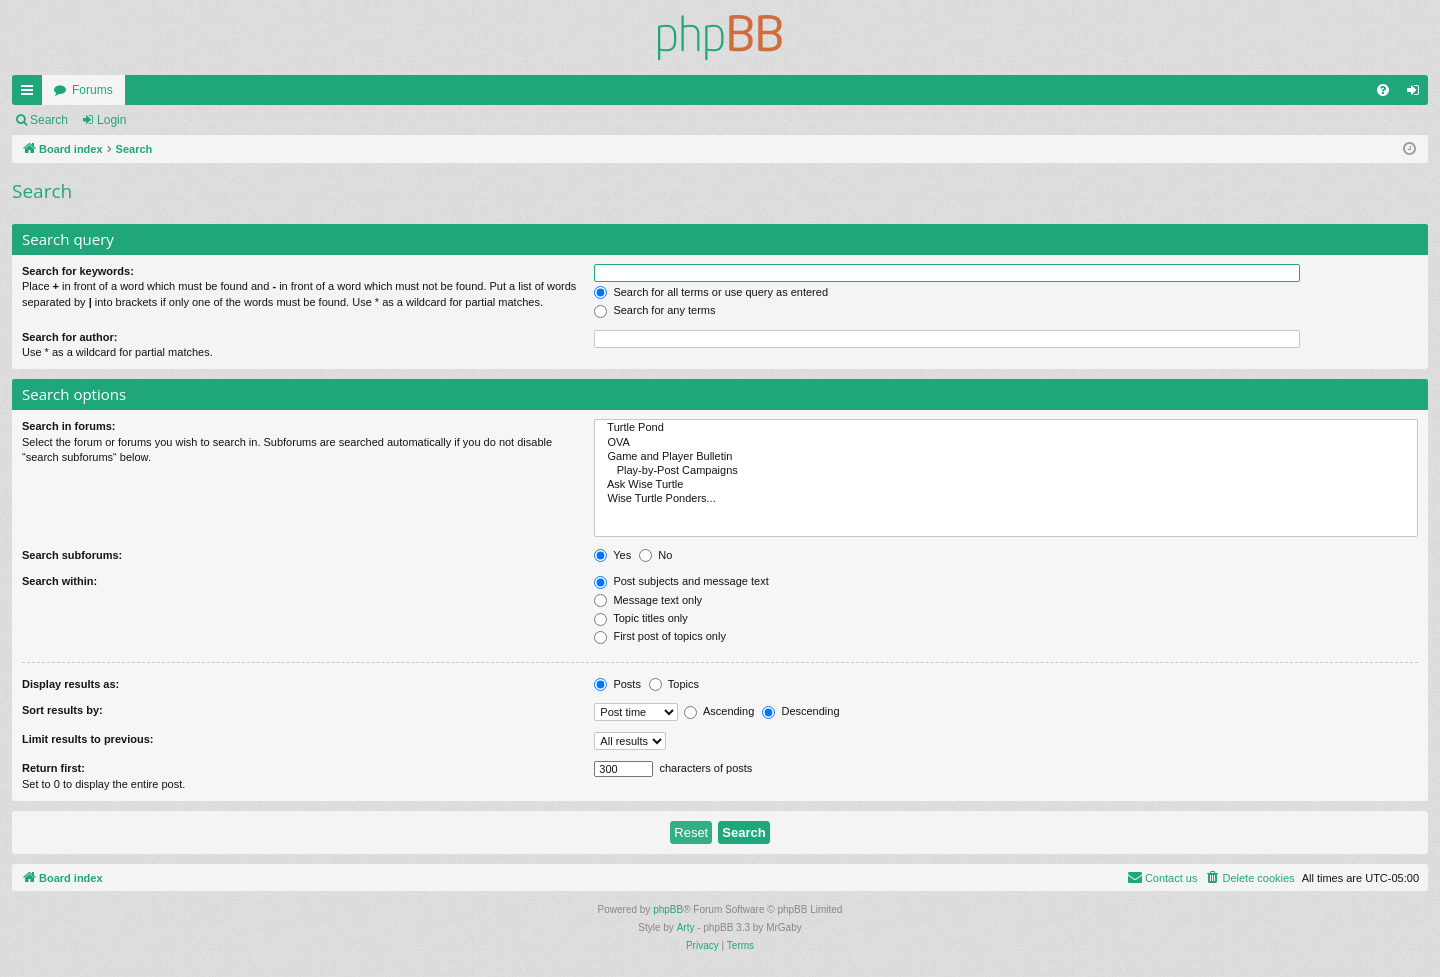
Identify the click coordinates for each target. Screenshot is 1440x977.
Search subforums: (72, 555)
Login (111, 120)
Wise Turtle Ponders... (1006, 499)
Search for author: (69, 337)
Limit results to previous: (87, 739)
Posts (617, 684)
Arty (686, 927)
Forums (92, 90)
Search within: (59, 581)
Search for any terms (654, 310)
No (655, 555)
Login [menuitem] (1417, 94)
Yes (612, 555)
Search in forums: (69, 426)
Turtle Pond (1006, 428)
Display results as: (70, 684)
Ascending (719, 711)
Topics (674, 684)
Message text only (648, 600)
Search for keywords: (78, 271)
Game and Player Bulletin (1006, 457)
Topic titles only (640, 618)
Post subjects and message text (681, 581)
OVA (1006, 443)
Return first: (53, 768)
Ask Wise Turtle (1006, 485)
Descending (800, 711)
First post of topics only (660, 636)
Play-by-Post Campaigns (1006, 471)
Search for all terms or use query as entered (711, 292)
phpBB (668, 909)
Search (49, 120)
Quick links (31, 94)
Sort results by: (62, 710)
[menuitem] (1383, 90)
